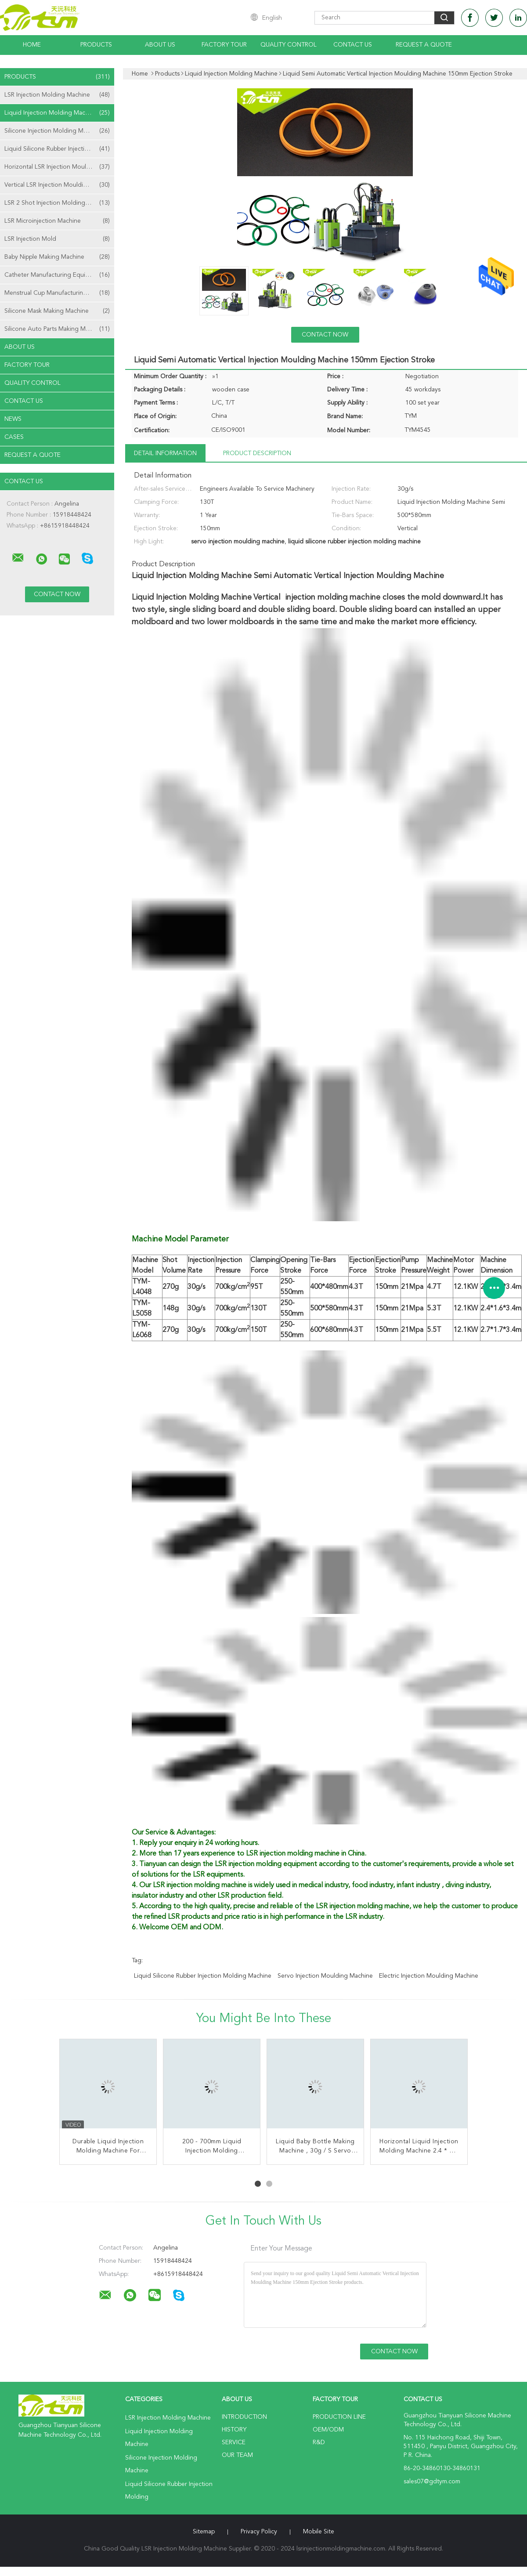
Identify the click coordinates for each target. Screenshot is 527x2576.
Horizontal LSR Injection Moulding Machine (59, 167)
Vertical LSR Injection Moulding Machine (59, 185)
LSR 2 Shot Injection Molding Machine (57, 203)
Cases (14, 437)
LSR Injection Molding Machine (57, 95)
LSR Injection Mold (57, 239)
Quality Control (288, 45)
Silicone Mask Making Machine (57, 311)
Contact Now (325, 335)
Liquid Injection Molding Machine (57, 113)
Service (233, 2442)
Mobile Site (318, 2532)
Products (96, 45)
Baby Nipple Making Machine (57, 257)
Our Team (237, 2455)
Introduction (244, 2417)
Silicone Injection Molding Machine (57, 131)
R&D (319, 2442)
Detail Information (165, 453)
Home (32, 45)
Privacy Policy (259, 2532)
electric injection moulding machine (428, 1976)
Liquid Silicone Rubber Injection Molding (59, 149)
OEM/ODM (328, 2430)
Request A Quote (424, 45)
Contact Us (352, 45)
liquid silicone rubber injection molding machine (202, 1976)
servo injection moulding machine (325, 1976)
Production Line (339, 2417)
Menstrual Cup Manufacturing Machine (58, 293)
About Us (160, 45)
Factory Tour (224, 45)
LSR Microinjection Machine (57, 221)
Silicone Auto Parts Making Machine (57, 329)
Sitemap (204, 2532)
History (234, 2430)
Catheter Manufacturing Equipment (57, 275)
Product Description (257, 453)
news (13, 419)
